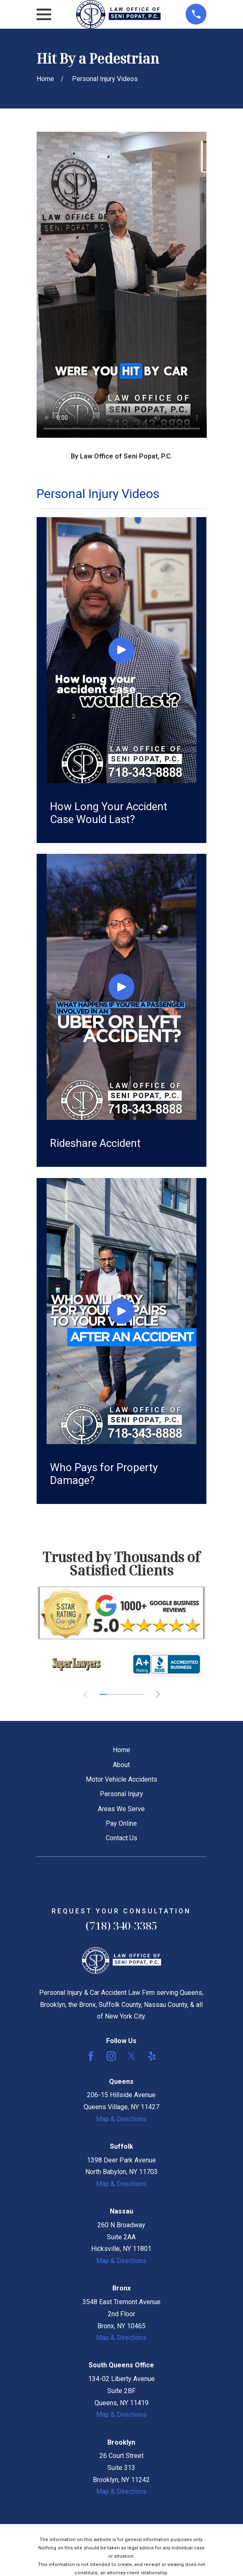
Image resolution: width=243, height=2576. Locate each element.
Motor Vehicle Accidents (121, 1779)
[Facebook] (90, 2056)
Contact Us (121, 1838)
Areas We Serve (121, 1809)
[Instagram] (111, 2056)
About (121, 1765)
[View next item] (157, 1694)
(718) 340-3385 (121, 1925)
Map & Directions (121, 2119)
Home (121, 1750)
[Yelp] (151, 2056)
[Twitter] (131, 2056)
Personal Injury (121, 1794)
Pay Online (121, 1823)
